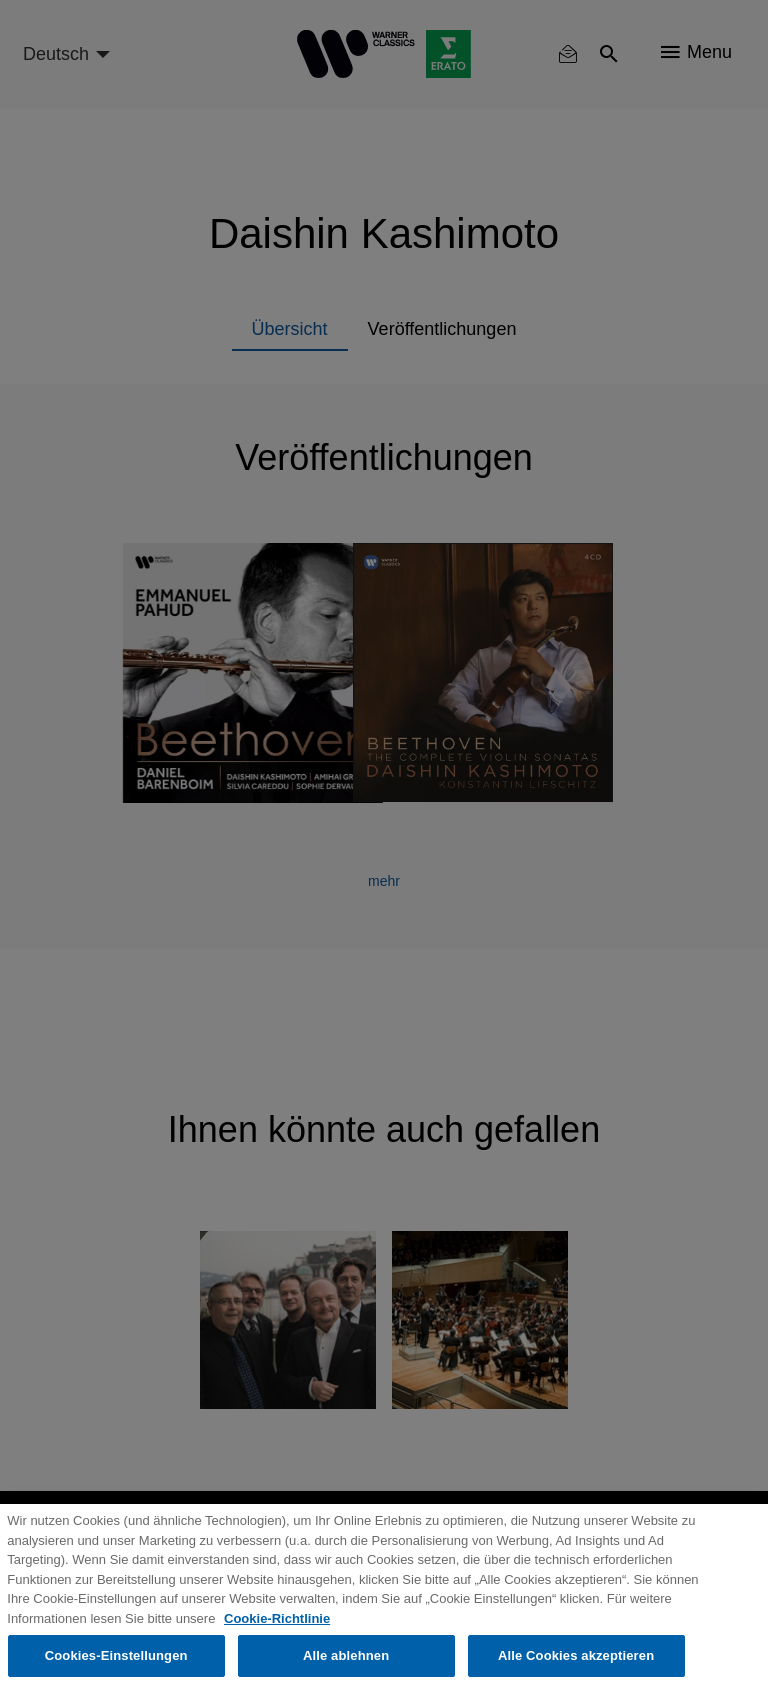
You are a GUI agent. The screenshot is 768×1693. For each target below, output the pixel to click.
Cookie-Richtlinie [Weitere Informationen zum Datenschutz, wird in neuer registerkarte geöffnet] (277, 1618)
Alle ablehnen (346, 1655)
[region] (384, 1598)
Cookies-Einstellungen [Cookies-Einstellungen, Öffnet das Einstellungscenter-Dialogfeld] (116, 1655)
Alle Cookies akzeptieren (576, 1655)
